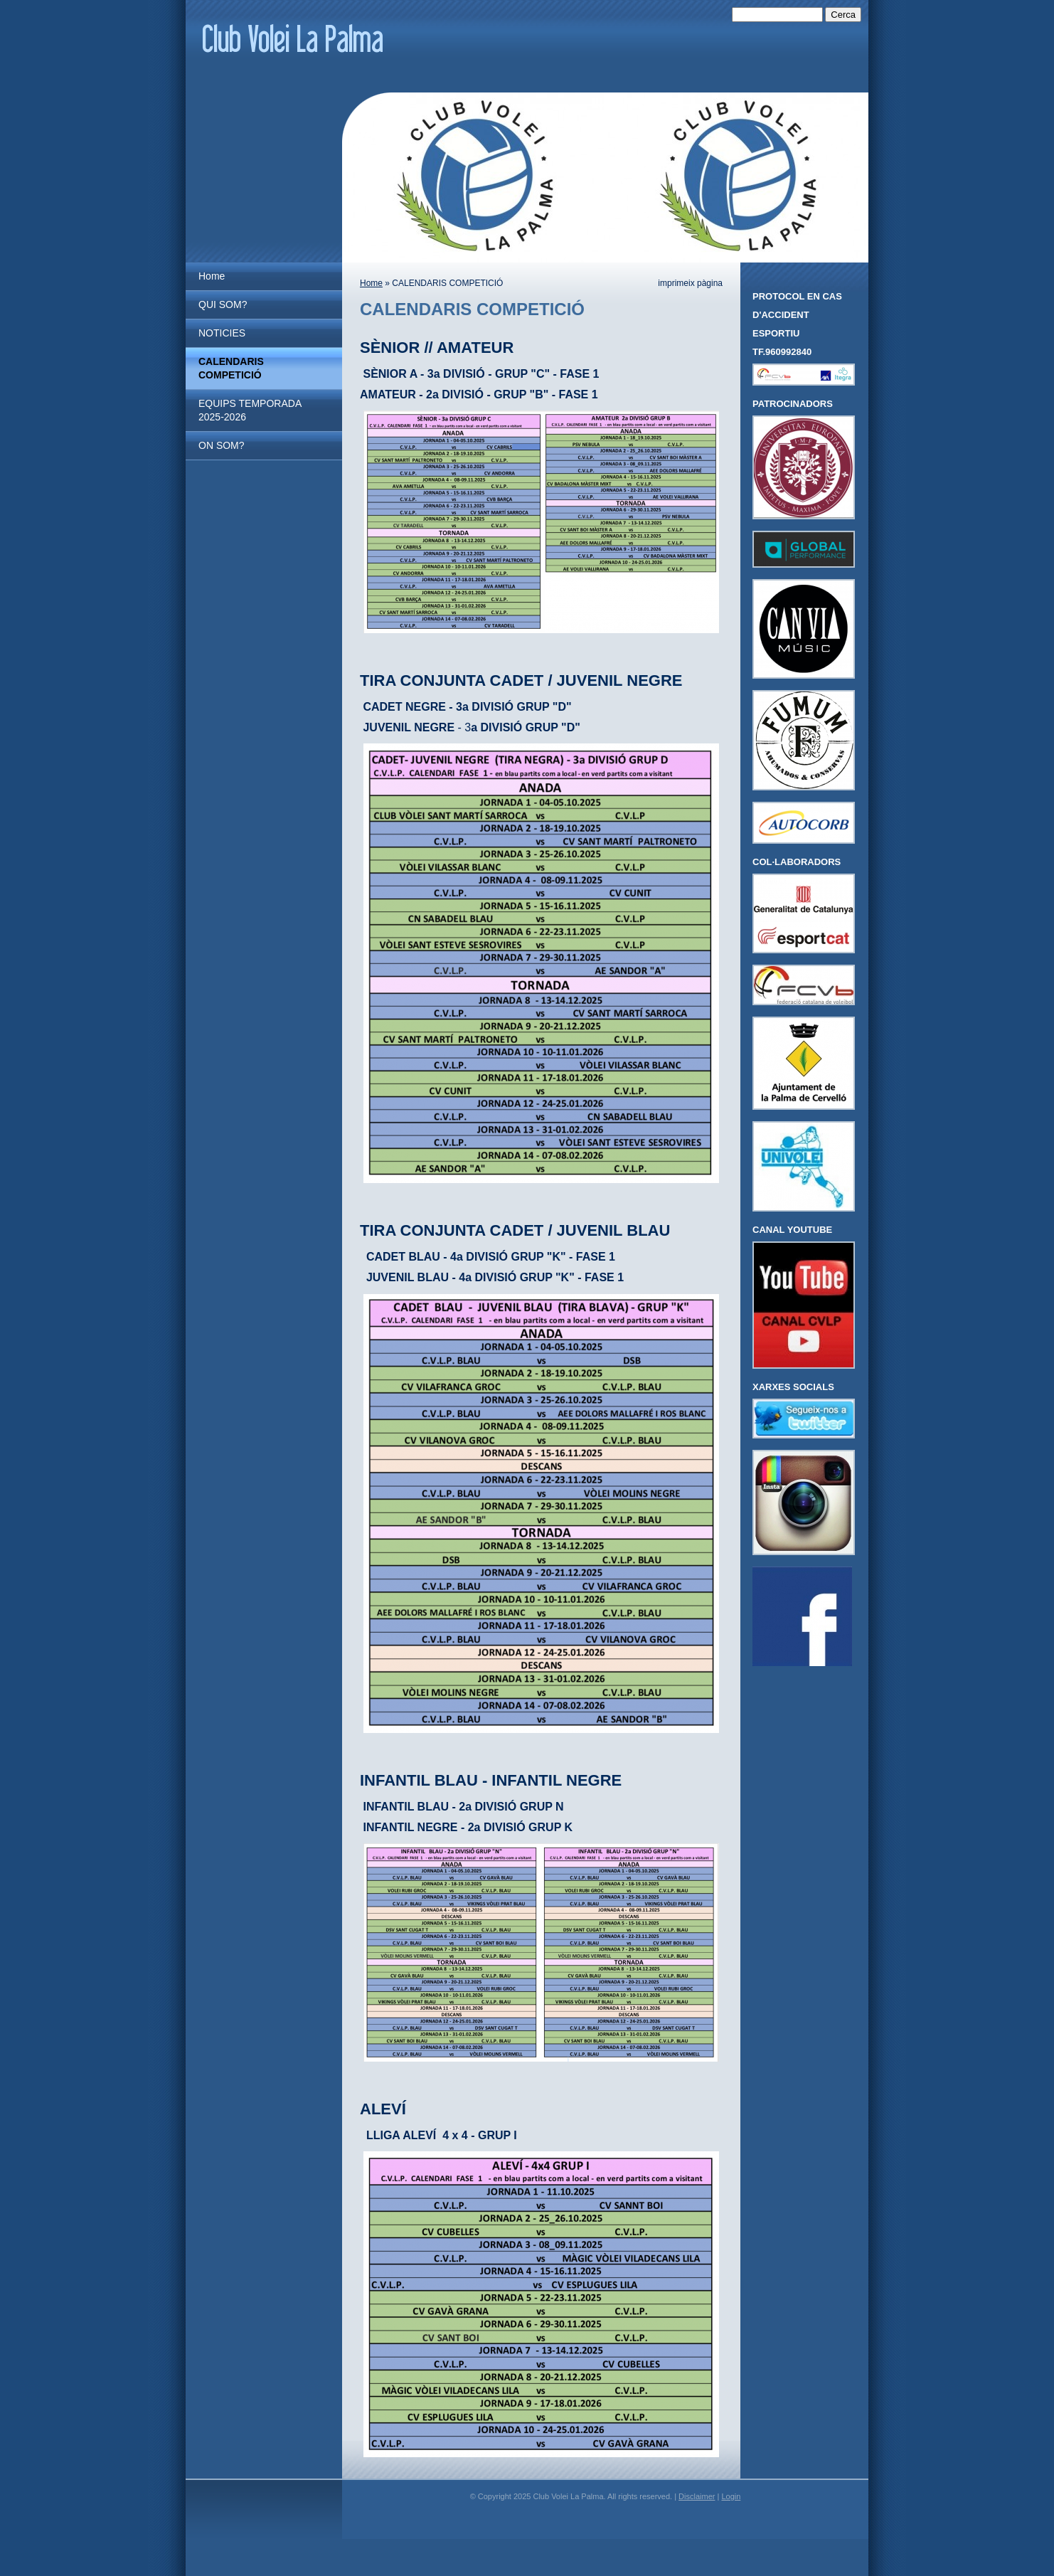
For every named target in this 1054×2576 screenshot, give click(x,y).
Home (211, 276)
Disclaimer (696, 2496)
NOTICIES (221, 333)
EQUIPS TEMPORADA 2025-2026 (249, 410)
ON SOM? (221, 445)
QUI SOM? (222, 304)
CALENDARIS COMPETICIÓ (231, 368)
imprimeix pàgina (690, 283)
